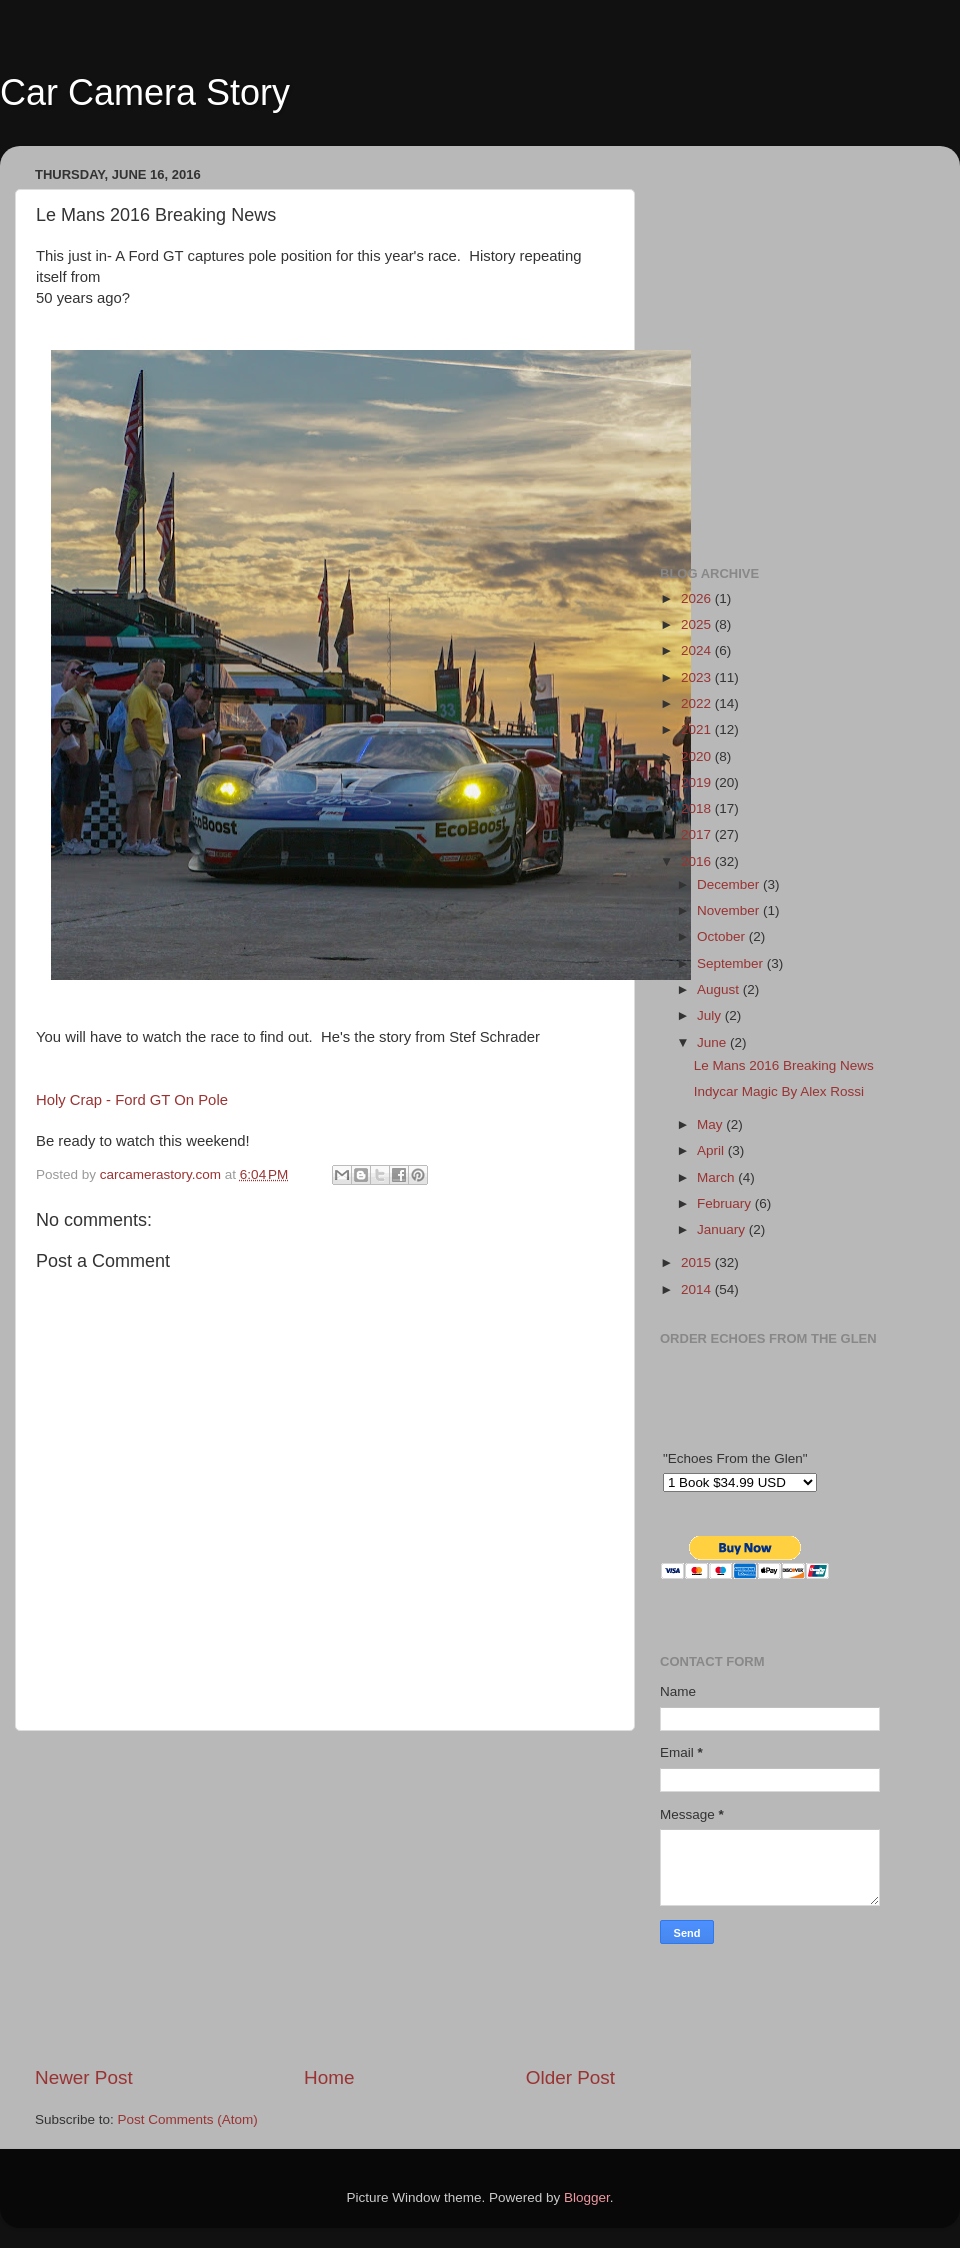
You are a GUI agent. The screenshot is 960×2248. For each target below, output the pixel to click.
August (720, 989)
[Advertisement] (325, 1898)
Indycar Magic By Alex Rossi (779, 1091)
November (730, 910)
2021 (698, 729)
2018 (698, 808)
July (711, 1015)
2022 (698, 703)
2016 (698, 861)
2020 (698, 756)
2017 (698, 834)
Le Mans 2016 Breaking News (784, 1065)
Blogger (587, 2197)
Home (329, 2077)
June (713, 1042)
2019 (698, 782)
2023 (698, 677)
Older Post (570, 2077)
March (717, 1177)
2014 (698, 1289)
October (723, 936)
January (723, 1229)
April (712, 1150)
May (711, 1124)
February (726, 1203)
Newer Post (84, 2077)
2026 (698, 598)
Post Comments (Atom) (188, 2119)
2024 (698, 650)
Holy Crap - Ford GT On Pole (132, 1100)
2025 (698, 624)
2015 (698, 1262)
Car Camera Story (145, 92)
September (732, 963)
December (730, 884)
